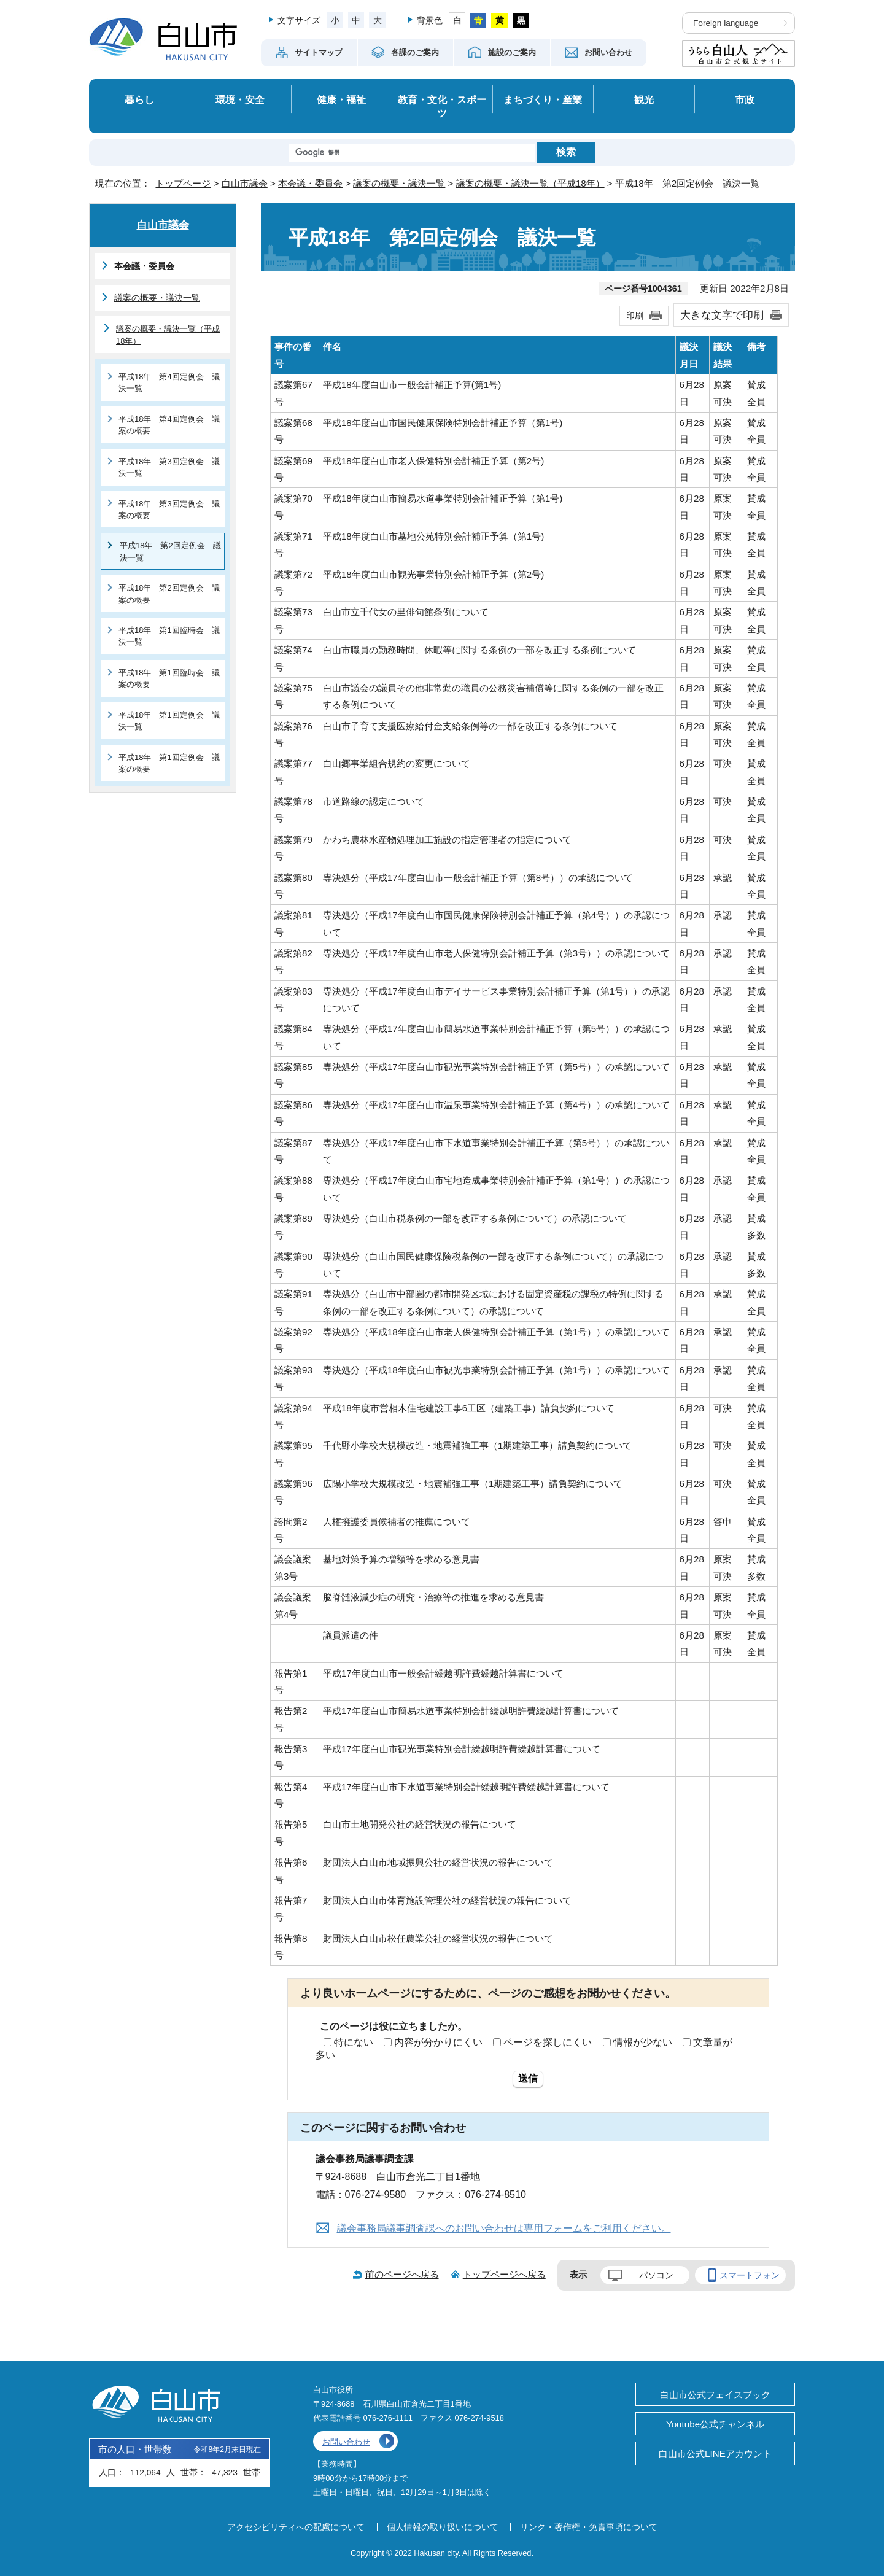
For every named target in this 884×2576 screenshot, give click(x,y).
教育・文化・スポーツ (442, 106)
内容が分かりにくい (438, 2042)
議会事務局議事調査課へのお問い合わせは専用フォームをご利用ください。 (504, 2228)
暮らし (139, 99)
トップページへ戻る (504, 2274)
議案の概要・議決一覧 (399, 183)
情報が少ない (642, 2042)
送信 (528, 2078)
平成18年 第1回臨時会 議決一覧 (169, 636)
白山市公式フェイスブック (715, 2394)
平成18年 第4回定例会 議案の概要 (169, 424)
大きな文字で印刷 (722, 315)
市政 (744, 99)
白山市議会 (245, 183)
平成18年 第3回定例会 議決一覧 (169, 467)
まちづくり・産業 (542, 99)
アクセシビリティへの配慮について (296, 2527)
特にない (353, 2042)
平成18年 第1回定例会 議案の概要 (169, 763)
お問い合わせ (346, 2441)
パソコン (656, 2275)
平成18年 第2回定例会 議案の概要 (169, 593)
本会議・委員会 (310, 183)
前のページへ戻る (402, 2274)
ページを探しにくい (547, 2042)
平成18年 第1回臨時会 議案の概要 (169, 678)
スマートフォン (749, 2275)
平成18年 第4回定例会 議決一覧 (169, 382)
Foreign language (725, 23)
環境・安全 (240, 99)
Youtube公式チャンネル (715, 2424)
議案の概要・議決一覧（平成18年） (530, 183)
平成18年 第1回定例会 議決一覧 (169, 720)
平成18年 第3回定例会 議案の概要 (169, 509)
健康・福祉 (341, 99)
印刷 (634, 315)
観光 (644, 99)
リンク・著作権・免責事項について (588, 2527)
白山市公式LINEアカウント (715, 2453)
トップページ (183, 183)
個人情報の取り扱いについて (442, 2527)
